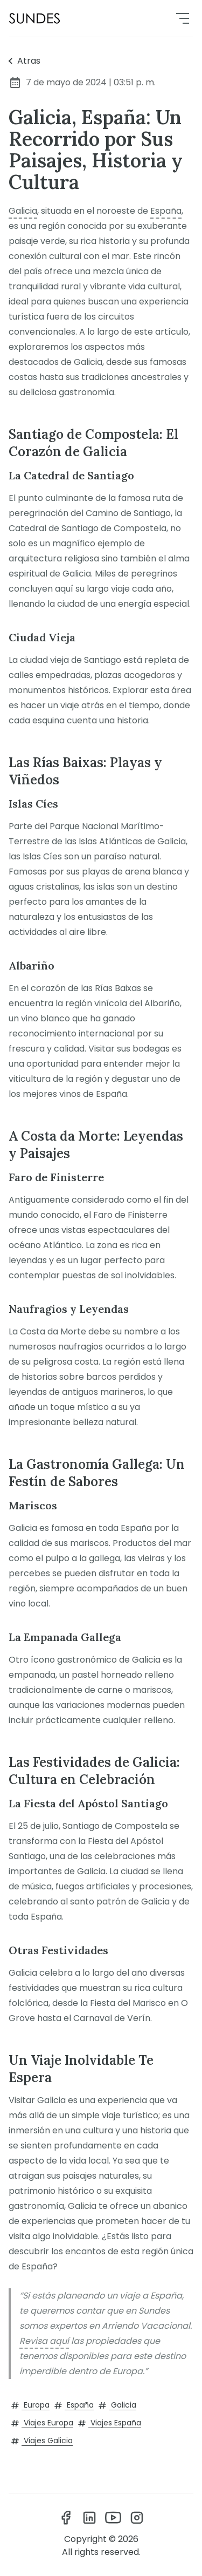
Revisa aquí (44, 2341)
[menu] (182, 18)
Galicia (23, 211)
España (166, 211)
